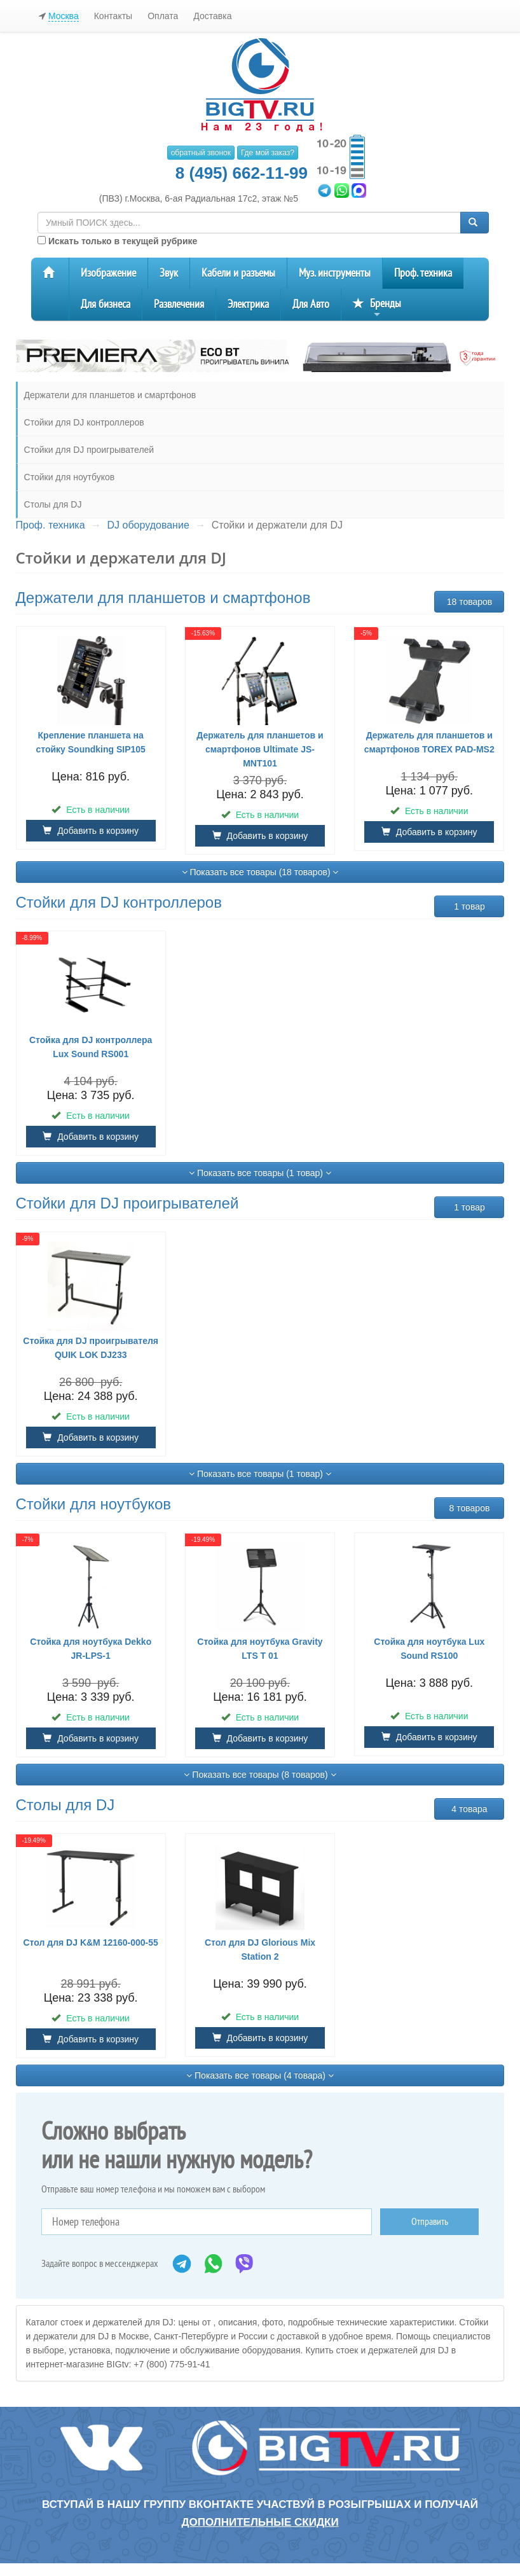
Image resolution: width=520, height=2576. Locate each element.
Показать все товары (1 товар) (260, 1173)
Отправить (429, 2221)
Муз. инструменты (335, 273)
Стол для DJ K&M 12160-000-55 (91, 1942)
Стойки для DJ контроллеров (84, 422)
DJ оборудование (148, 525)
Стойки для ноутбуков (69, 477)
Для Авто (310, 304)
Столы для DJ (53, 504)
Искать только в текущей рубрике (117, 241)
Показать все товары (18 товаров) (260, 872)
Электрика (248, 304)
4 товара (469, 1809)
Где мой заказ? (267, 152)
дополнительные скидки (259, 2522)
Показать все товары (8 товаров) (260, 1774)
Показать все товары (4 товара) (260, 2075)
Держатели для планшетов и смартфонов (110, 395)
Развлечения (179, 304)
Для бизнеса (105, 304)
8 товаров (469, 1508)
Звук (169, 273)
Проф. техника (423, 273)
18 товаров (470, 602)
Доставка (212, 16)
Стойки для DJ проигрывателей (89, 450)
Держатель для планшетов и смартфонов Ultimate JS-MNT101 (259, 749)
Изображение (108, 273)
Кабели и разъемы (238, 273)
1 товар (469, 906)
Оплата (162, 16)
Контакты (113, 16)
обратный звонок (201, 152)
